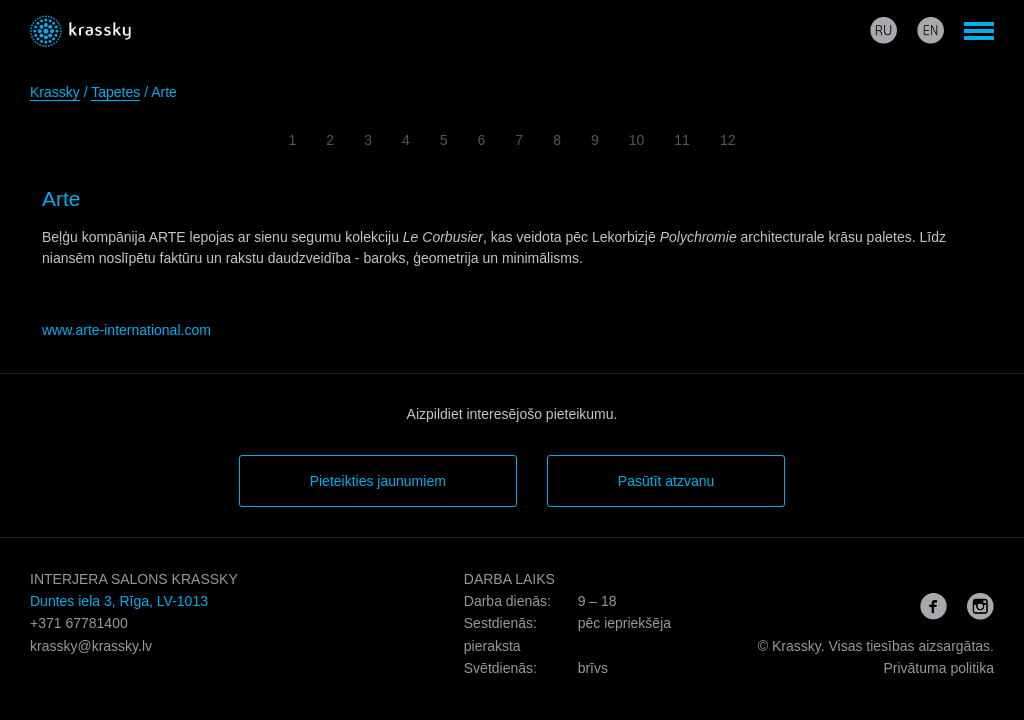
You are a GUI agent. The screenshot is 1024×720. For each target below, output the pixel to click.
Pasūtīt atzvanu (666, 481)
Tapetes (115, 92)
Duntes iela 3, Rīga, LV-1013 (119, 601)
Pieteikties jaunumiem (378, 481)
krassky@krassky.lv (91, 646)
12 (728, 140)
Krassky (55, 92)
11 (682, 140)
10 (637, 140)
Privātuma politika (938, 668)
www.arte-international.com (126, 330)
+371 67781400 (79, 623)
